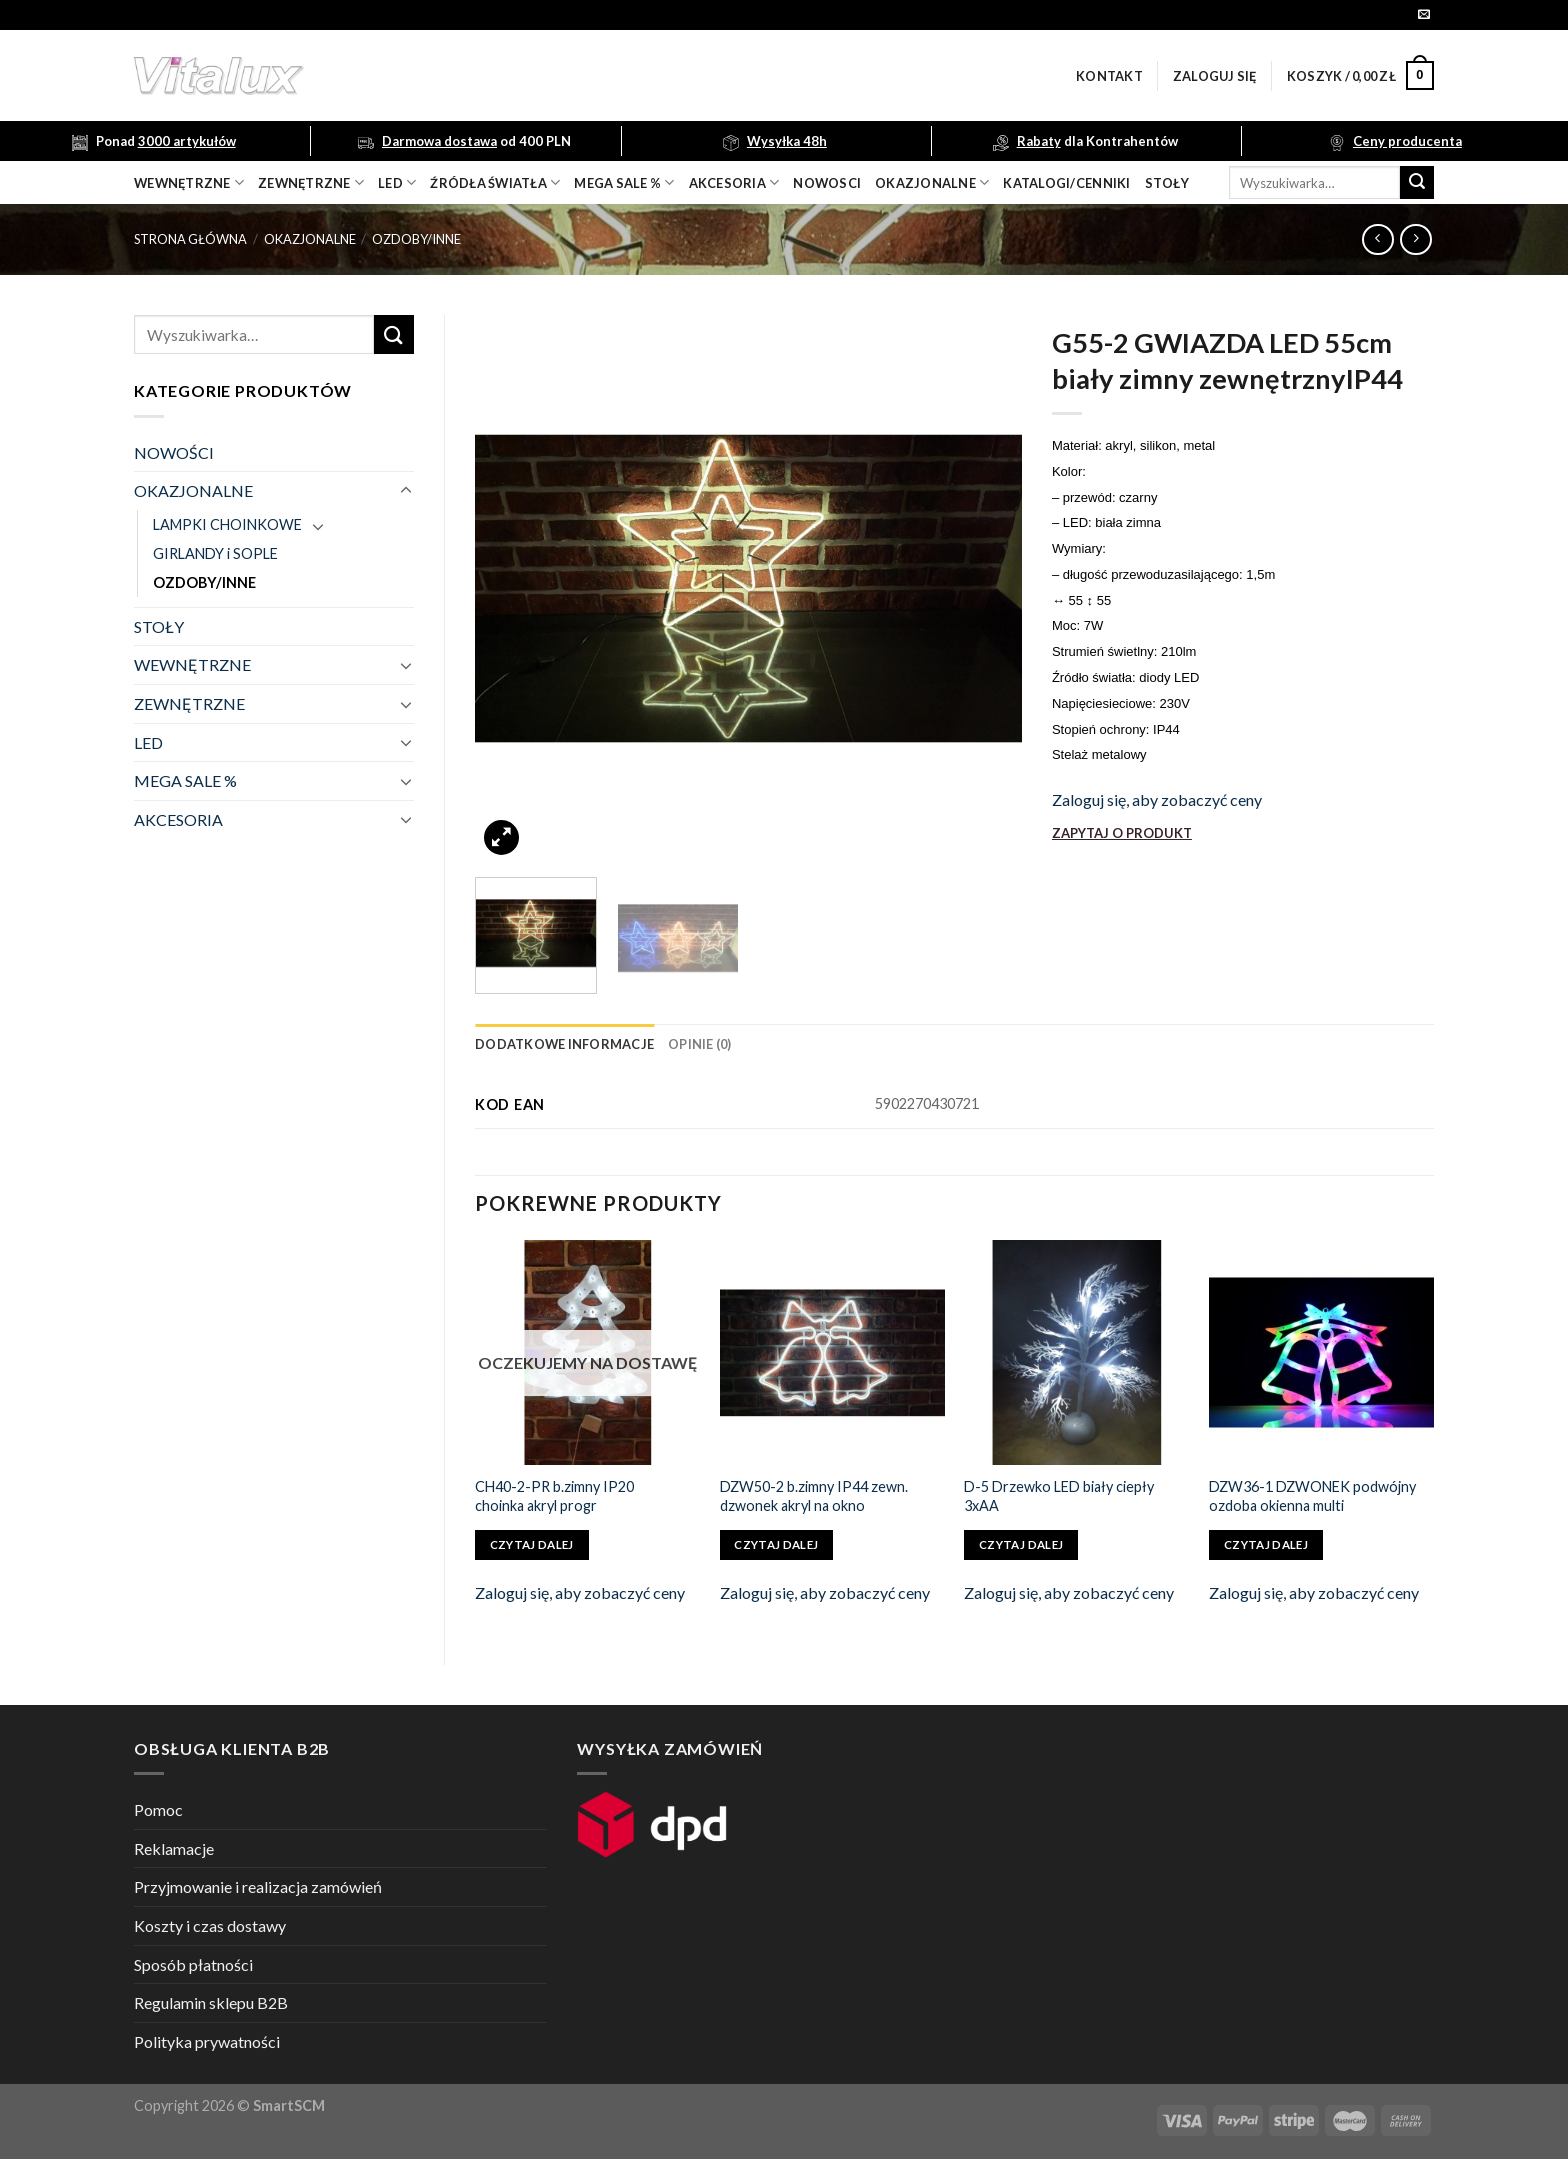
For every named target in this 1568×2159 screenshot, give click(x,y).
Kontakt (1109, 76)
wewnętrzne (189, 182)
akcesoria (734, 182)
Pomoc (158, 1809)
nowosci (827, 183)
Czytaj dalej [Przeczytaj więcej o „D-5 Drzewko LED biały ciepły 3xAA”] (1021, 1544)
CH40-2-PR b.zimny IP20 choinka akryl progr (554, 1496)
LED (397, 182)
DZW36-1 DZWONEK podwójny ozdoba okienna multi (1312, 1496)
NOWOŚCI (174, 452)
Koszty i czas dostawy (210, 1925)
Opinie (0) (700, 1044)
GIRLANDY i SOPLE (215, 553)
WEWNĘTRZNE (192, 664)
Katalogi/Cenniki (1066, 183)
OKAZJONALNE (932, 182)
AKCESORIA (178, 819)
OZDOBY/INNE (416, 239)
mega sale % (624, 182)
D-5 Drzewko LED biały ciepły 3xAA (1059, 1496)
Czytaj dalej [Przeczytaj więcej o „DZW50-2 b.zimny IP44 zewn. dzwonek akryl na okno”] (776, 1544)
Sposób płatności (193, 1964)
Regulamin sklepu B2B (211, 2002)
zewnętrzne (311, 182)
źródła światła (495, 182)
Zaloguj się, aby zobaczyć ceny (1157, 799)
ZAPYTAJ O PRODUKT (1122, 833)
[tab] (564, 1044)
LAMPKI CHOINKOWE (227, 524)
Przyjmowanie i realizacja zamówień (258, 1886)
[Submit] (1417, 183)
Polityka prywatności (207, 2041)
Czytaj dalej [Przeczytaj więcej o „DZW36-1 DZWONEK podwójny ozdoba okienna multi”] (1266, 1544)
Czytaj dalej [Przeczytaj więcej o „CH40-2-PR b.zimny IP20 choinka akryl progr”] (532, 1544)
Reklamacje (174, 1848)
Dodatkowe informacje (564, 1044)
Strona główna (190, 239)
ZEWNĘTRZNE (189, 703)
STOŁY (159, 626)
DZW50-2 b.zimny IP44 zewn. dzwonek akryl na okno (814, 1496)
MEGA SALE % (185, 780)
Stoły (1167, 183)
